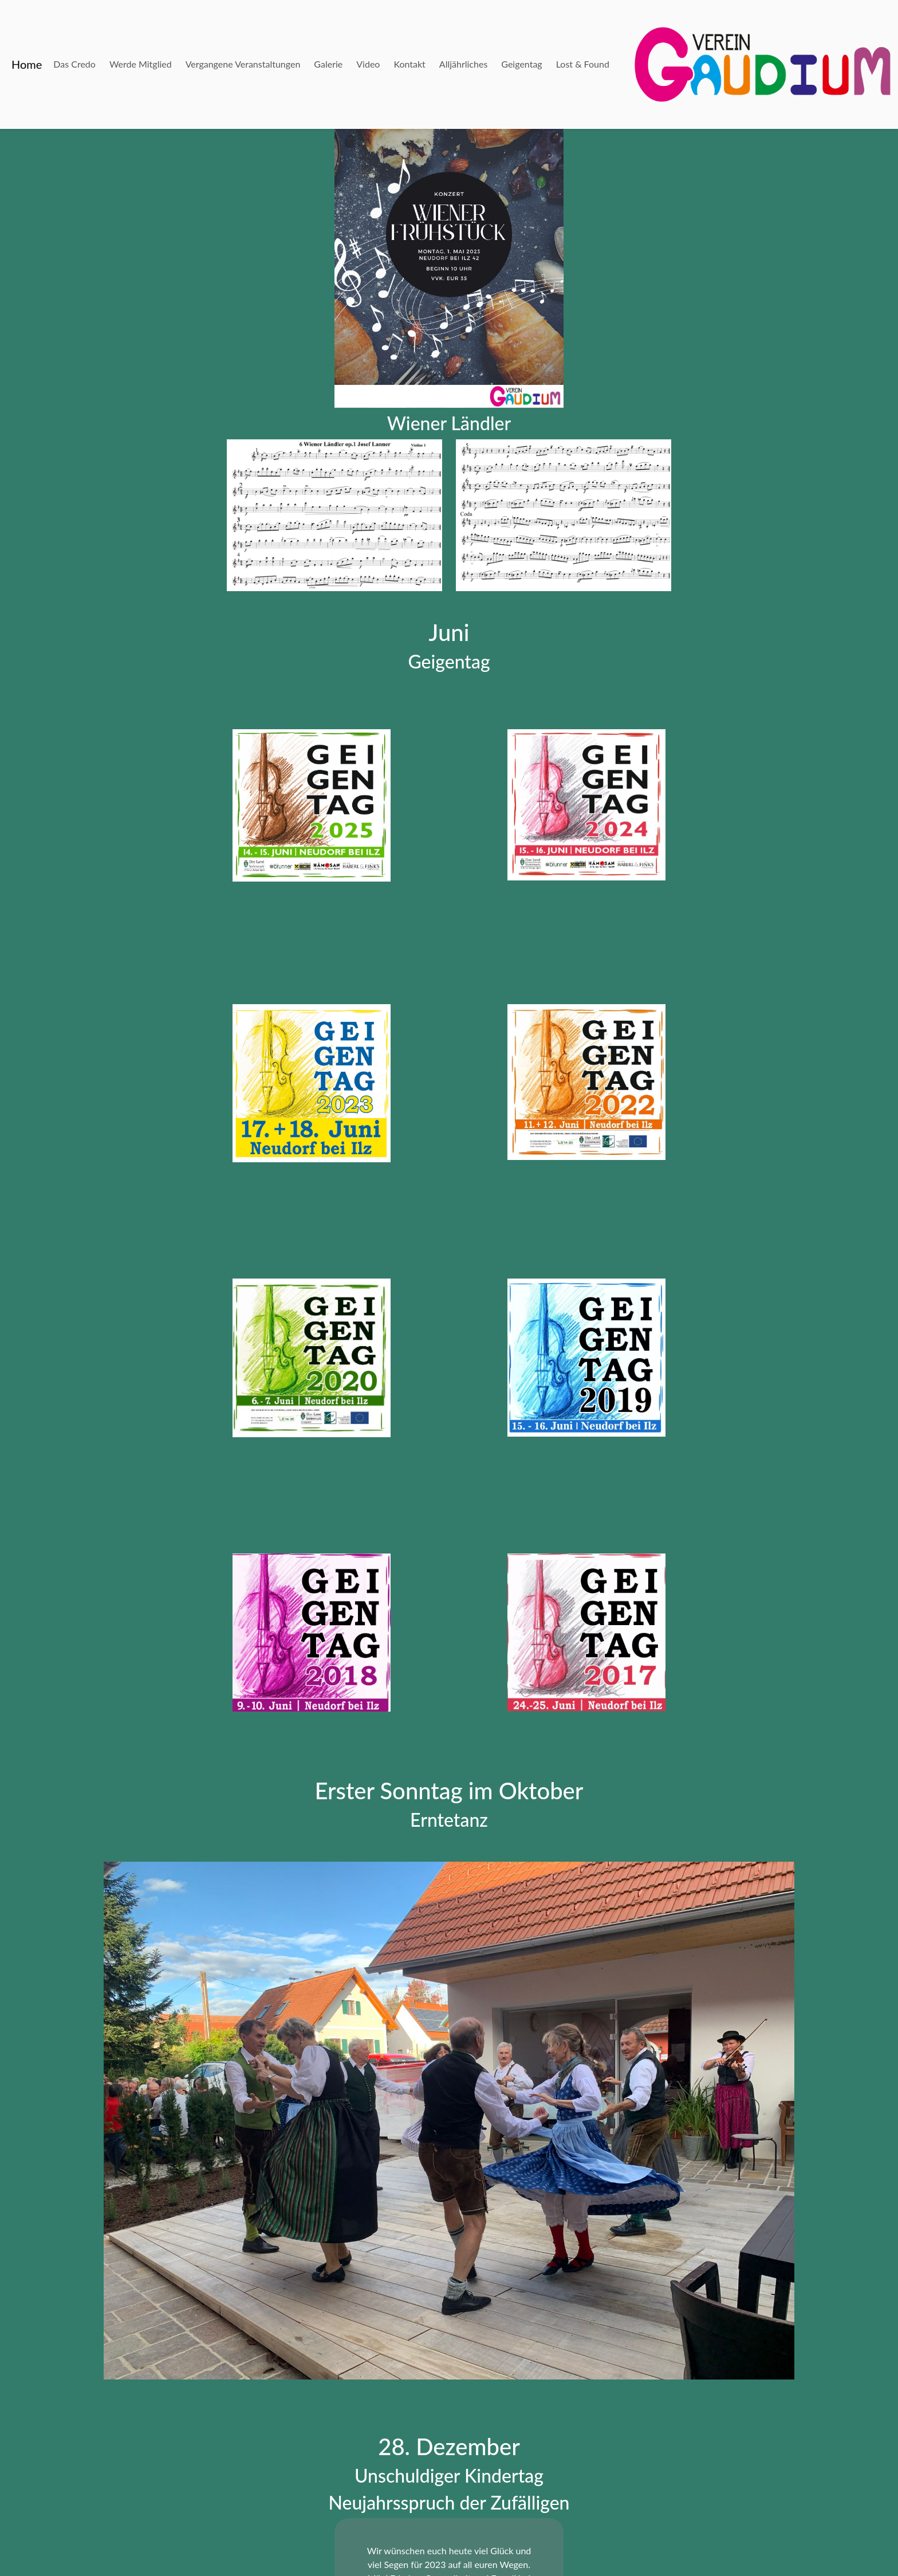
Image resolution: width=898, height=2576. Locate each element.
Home (26, 64)
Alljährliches (463, 63)
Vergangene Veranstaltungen (243, 63)
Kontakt (409, 63)
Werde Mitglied (140, 63)
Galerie (328, 63)
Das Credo (74, 63)
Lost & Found (582, 63)
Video (368, 63)
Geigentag (521, 63)
